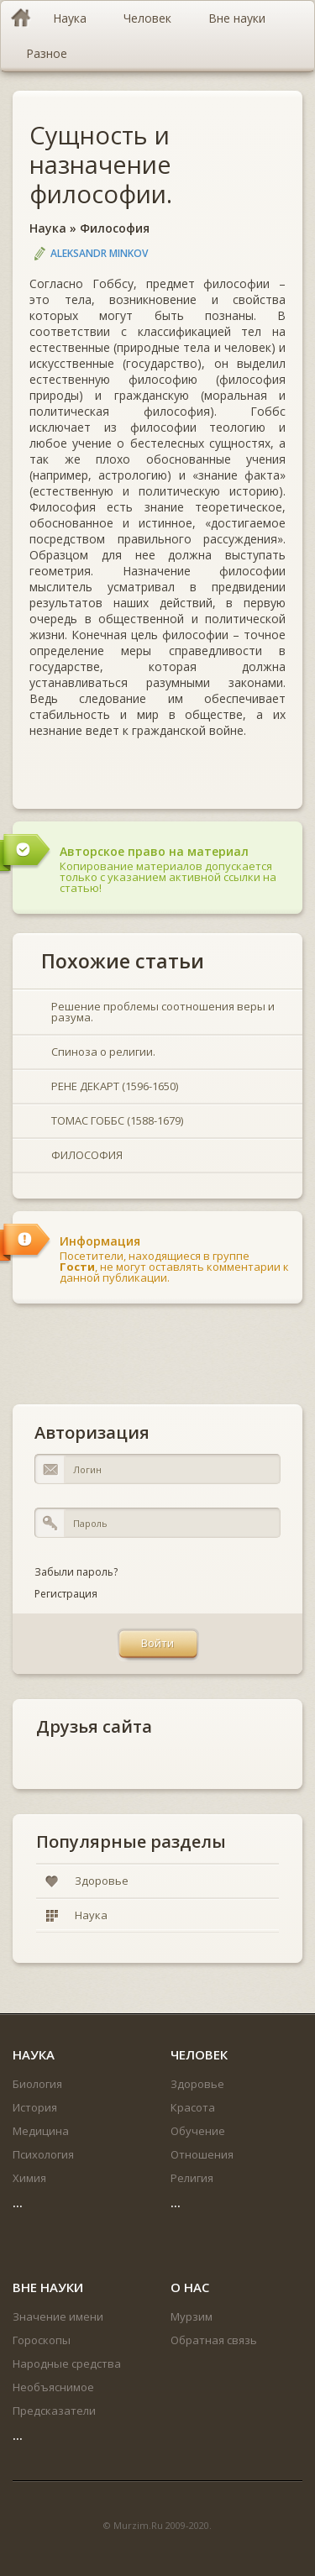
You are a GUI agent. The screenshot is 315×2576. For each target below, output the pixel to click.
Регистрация (65, 1594)
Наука (47, 228)
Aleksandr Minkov (99, 253)
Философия (115, 228)
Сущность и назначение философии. (100, 164)
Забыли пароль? (76, 1572)
